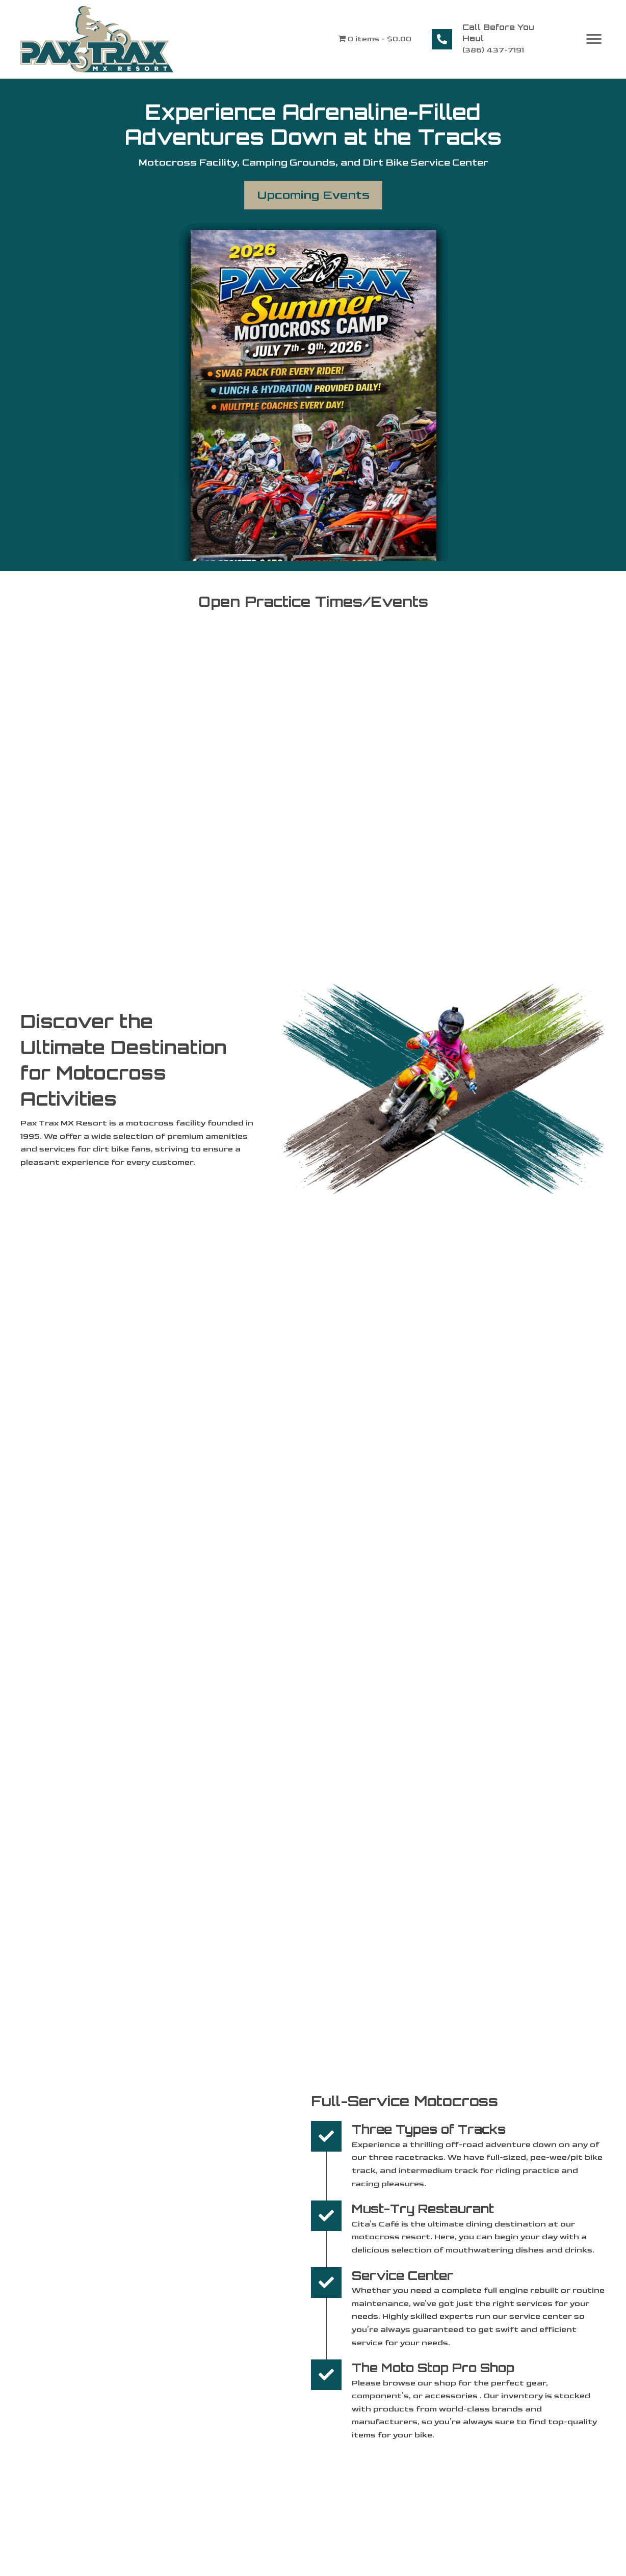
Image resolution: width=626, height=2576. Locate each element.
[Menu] (594, 39)
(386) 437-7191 (493, 50)
